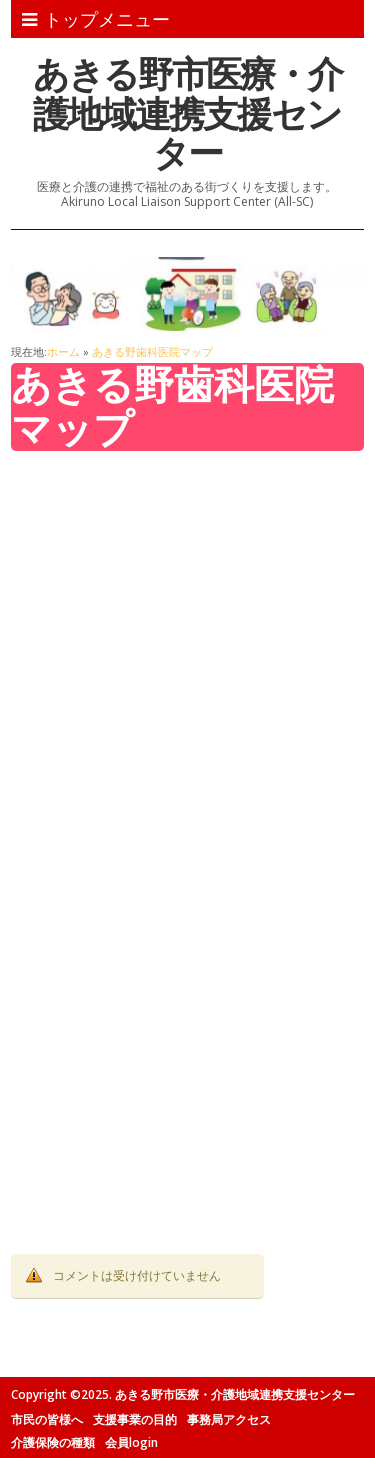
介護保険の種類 (53, 1442)
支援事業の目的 (135, 1419)
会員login (131, 1442)
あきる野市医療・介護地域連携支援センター (187, 113)
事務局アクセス (229, 1419)
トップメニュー (96, 19)
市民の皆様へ (47, 1419)
